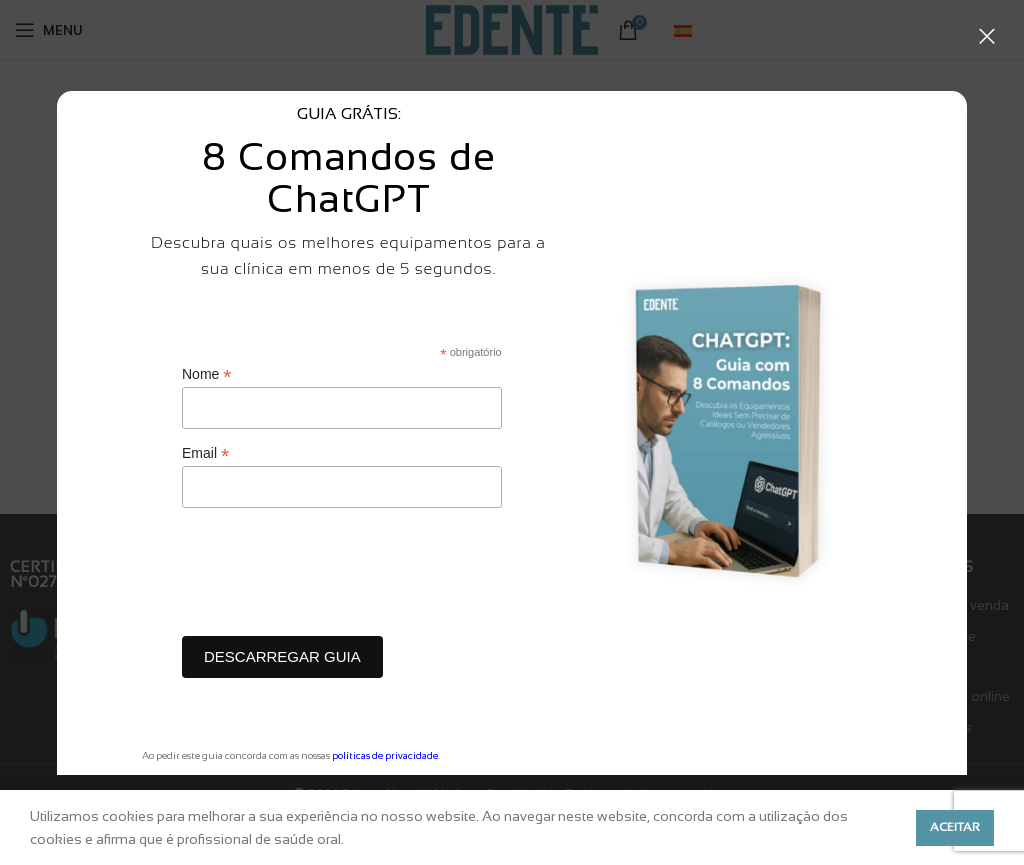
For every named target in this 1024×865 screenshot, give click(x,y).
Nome (206, 374)
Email (205, 453)
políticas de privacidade (385, 755)
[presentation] (334, 577)
